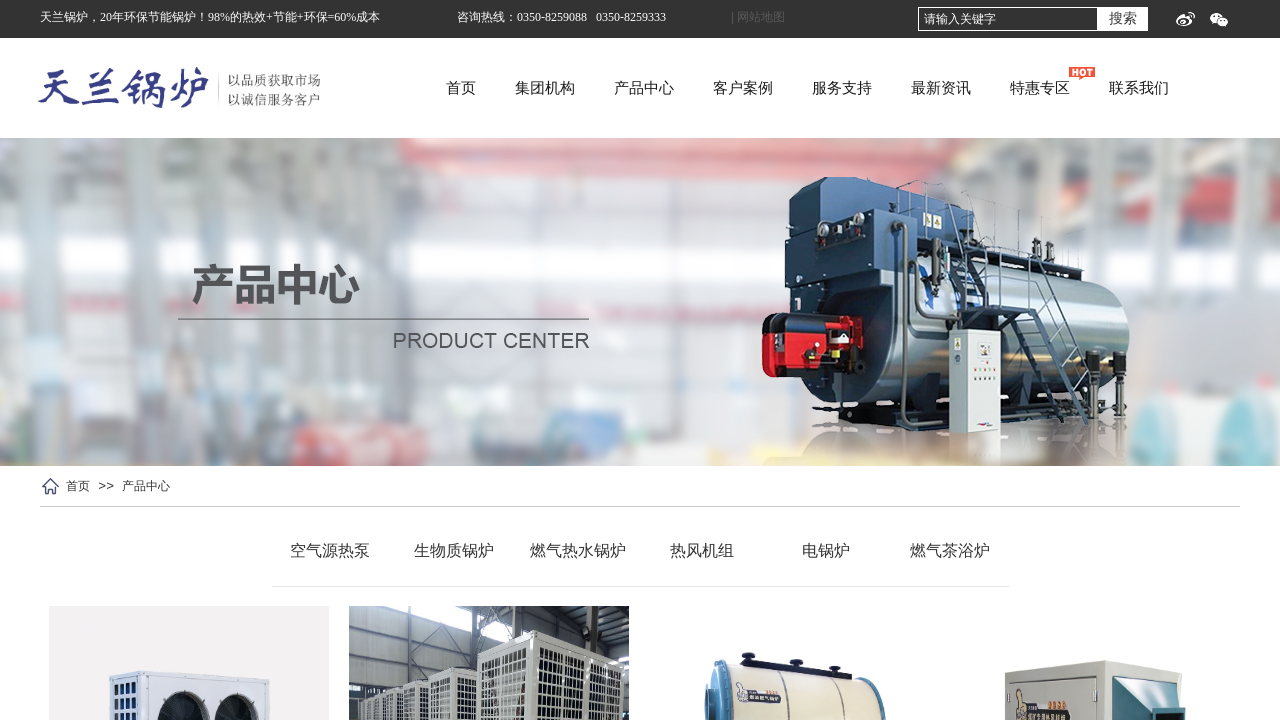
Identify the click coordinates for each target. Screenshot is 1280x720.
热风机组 (702, 550)
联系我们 (1195, 88)
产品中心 (700, 88)
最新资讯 (997, 88)
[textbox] (1008, 19)
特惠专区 (1096, 88)
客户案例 (799, 88)
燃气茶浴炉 (950, 550)
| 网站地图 (758, 17)
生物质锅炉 (454, 550)
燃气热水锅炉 (578, 550)
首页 (517, 88)
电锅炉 (826, 550)
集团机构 (601, 88)
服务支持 (898, 88)
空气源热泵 (330, 550)
